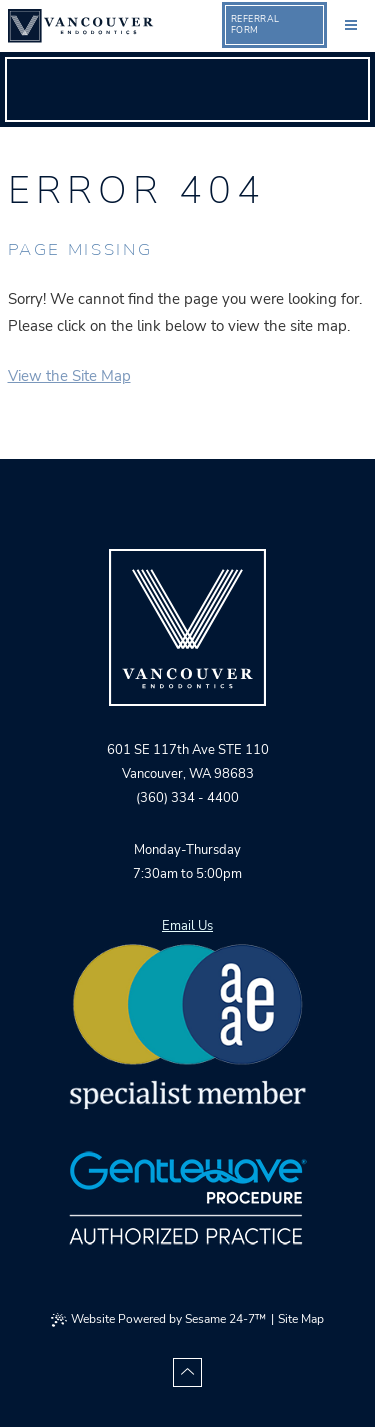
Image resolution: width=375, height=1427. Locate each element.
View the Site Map (69, 376)
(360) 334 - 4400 (187, 798)
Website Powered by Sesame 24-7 (158, 1319)
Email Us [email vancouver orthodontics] (187, 926)
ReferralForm (255, 24)
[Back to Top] (187, 1372)
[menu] (351, 24)
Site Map (301, 1319)
